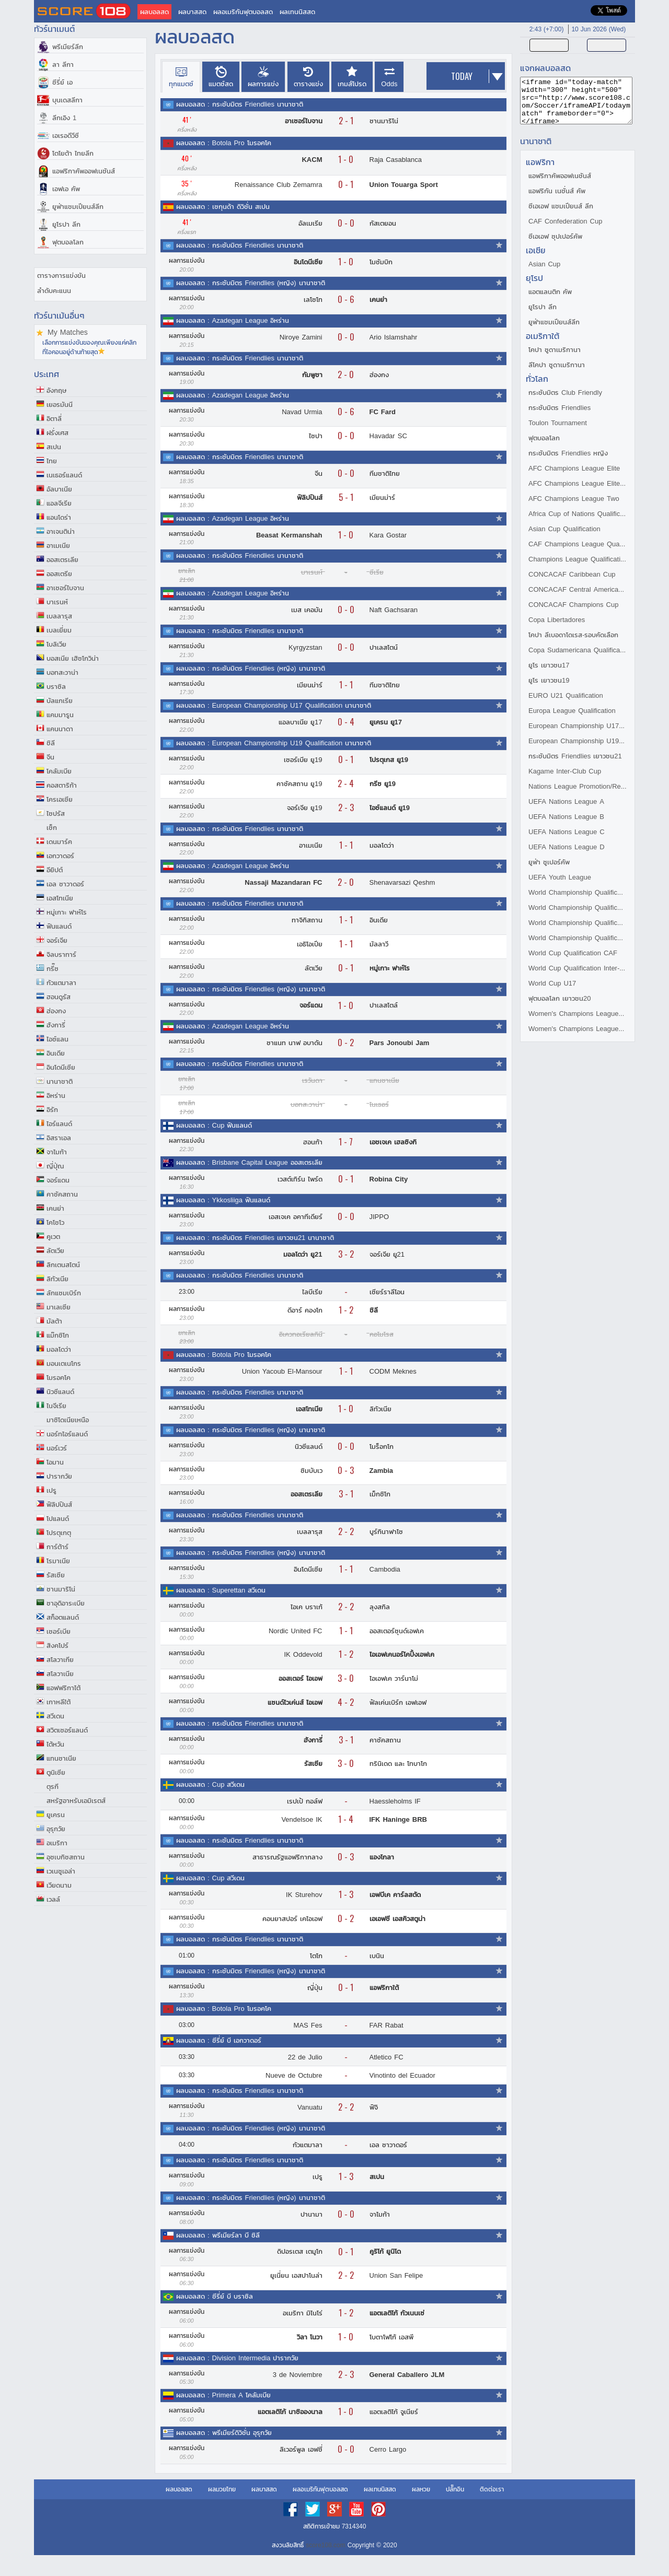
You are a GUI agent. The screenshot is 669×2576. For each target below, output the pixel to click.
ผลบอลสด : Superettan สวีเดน (221, 1590)
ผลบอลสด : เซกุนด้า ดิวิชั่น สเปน (223, 207)
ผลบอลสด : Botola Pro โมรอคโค (223, 143)
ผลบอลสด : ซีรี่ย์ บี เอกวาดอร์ (218, 2040)
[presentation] (181, 76)
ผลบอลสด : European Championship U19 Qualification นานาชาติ (273, 743)
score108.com (325, 2545)
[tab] (181, 76)
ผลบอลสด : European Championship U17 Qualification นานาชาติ (273, 705)
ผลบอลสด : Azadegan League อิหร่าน (232, 320)
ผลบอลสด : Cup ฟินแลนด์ (214, 1125)
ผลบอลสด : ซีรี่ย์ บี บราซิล (214, 2296)
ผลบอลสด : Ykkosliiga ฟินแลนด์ (223, 1200)
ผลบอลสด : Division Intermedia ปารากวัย (237, 2358)
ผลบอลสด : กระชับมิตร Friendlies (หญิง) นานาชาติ (250, 283)
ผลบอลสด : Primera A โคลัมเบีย (223, 2395)
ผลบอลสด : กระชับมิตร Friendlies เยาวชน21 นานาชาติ (255, 1238)
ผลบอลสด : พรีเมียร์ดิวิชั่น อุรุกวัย (224, 2433)
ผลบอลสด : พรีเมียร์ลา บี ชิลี (218, 2235)
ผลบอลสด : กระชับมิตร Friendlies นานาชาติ (239, 104)
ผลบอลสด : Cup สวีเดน (210, 1784)
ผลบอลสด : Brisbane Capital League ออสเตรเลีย (249, 1162)
